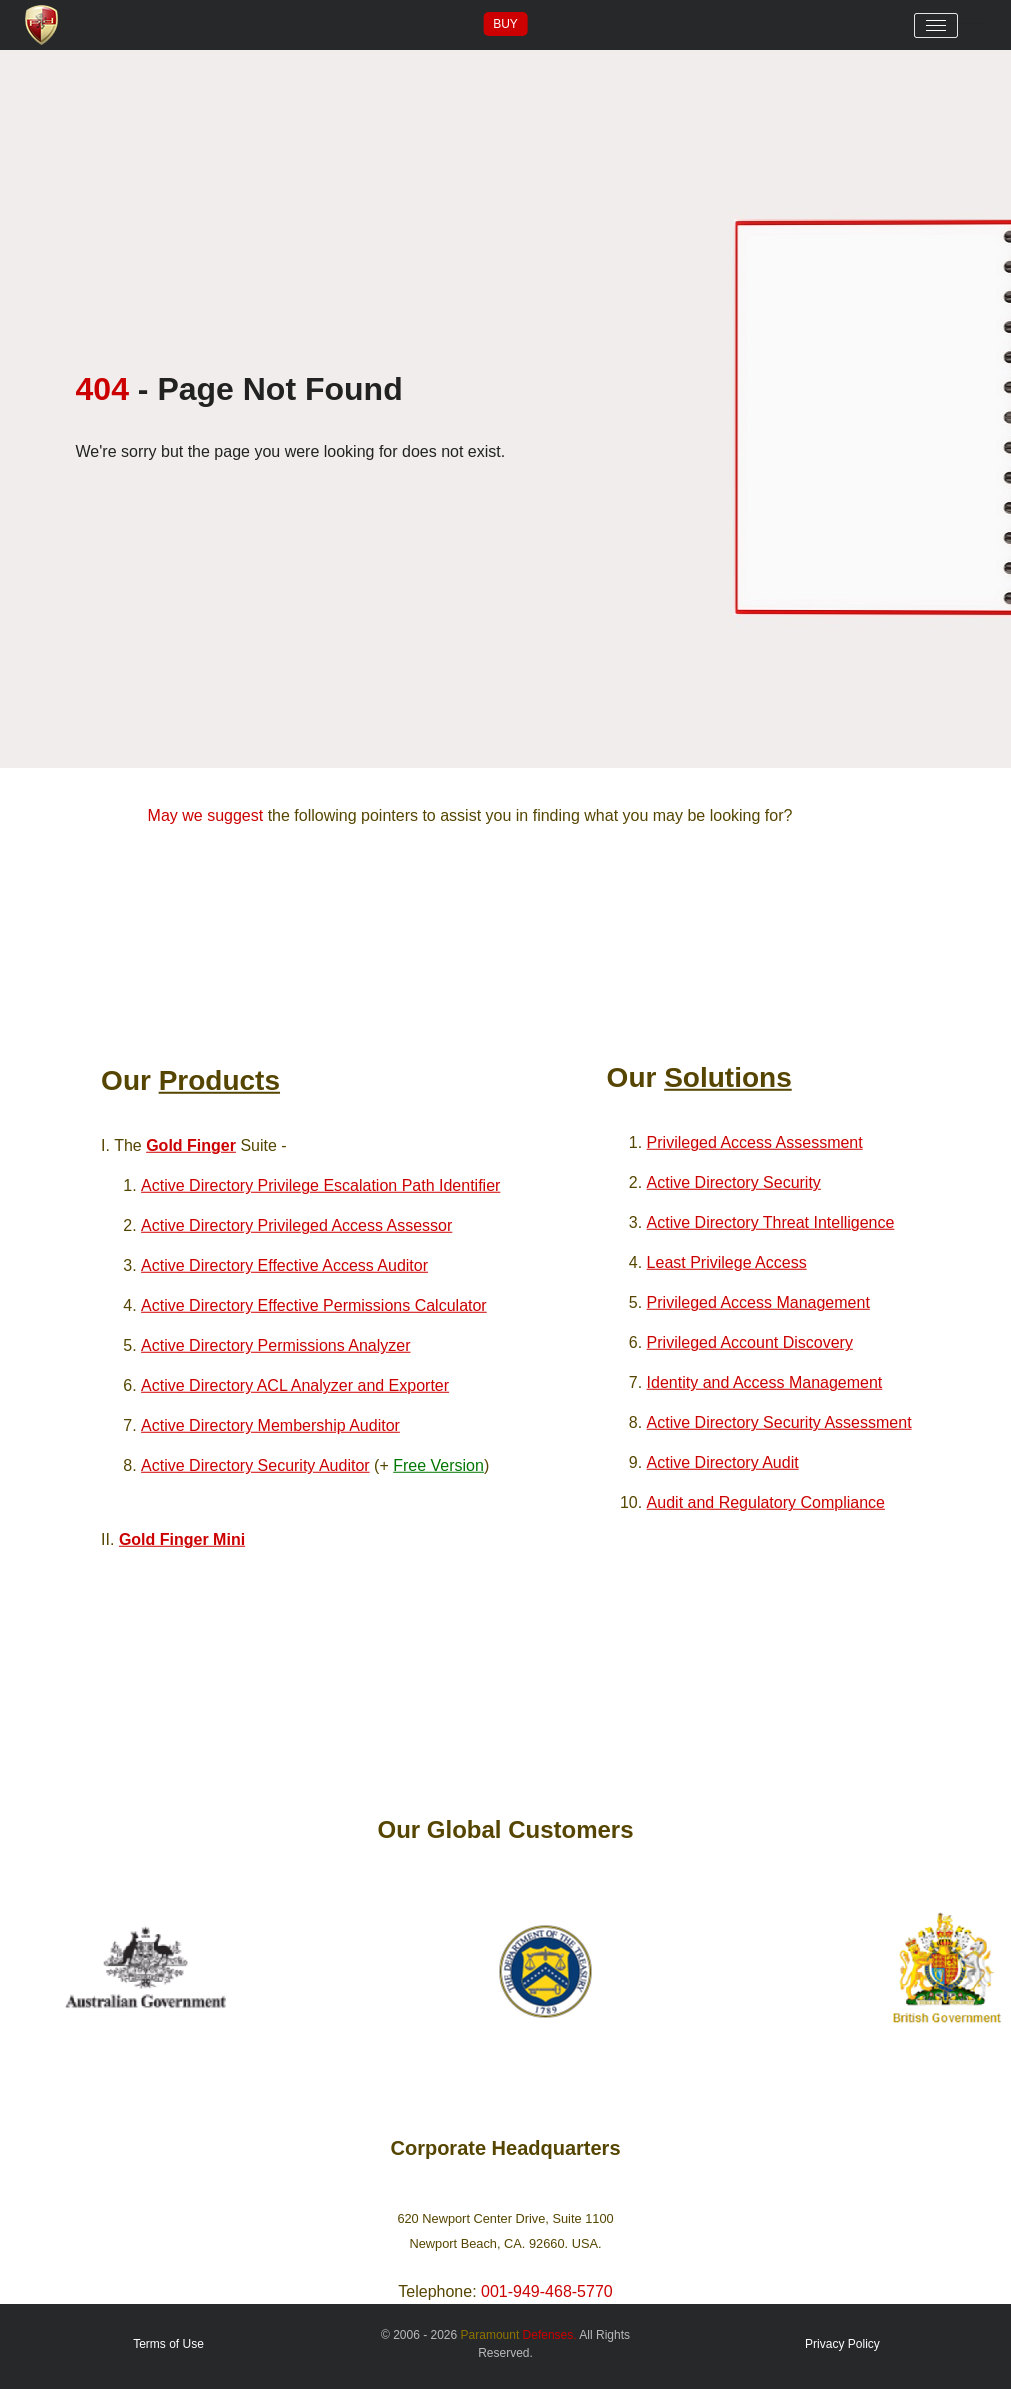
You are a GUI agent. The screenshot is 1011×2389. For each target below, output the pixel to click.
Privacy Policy (842, 2344)
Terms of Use (168, 2344)
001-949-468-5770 (547, 2291)
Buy (505, 24)
